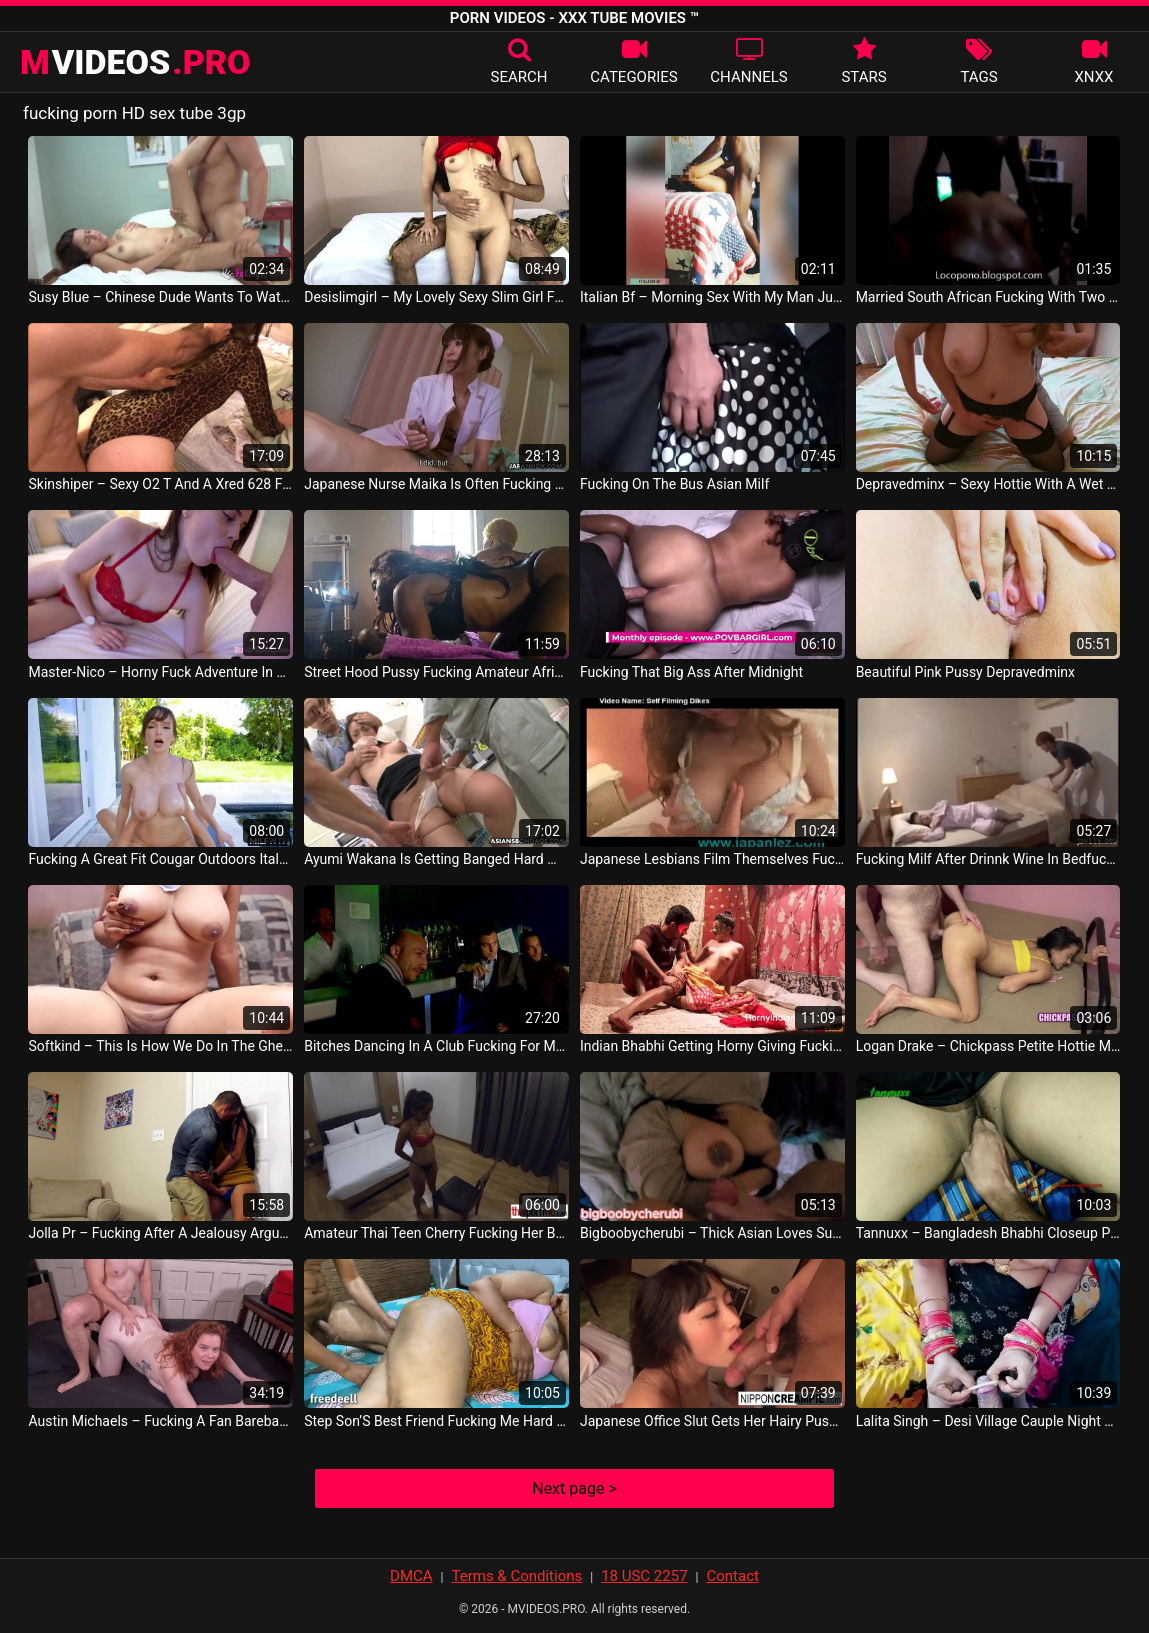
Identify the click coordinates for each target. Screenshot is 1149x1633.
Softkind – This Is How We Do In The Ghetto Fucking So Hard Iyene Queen (160, 1046)
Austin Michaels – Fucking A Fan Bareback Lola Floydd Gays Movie (160, 1421)
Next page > (574, 1488)
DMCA (411, 1576)
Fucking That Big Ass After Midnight (691, 672)
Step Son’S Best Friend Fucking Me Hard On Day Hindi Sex (436, 1421)
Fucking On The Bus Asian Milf (674, 484)
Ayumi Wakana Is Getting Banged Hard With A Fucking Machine (436, 859)
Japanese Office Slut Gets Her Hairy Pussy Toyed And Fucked (712, 1421)
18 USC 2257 (644, 1576)
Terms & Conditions (516, 1576)
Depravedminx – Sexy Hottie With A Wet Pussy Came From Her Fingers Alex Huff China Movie (988, 484)
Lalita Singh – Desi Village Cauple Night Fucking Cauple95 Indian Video (988, 1421)
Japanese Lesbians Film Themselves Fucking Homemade (712, 859)
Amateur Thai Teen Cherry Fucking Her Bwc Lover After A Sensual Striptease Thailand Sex (436, 1233)
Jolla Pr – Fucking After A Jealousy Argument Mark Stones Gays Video (160, 1233)
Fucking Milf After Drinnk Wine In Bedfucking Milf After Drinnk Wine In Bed (988, 859)
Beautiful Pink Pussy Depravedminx (965, 672)
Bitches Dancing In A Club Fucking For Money (436, 1046)
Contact (732, 1576)
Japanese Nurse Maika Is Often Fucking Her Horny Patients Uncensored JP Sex (436, 484)
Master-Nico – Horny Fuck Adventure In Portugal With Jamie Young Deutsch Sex (160, 672)
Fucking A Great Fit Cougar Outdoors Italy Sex (160, 859)
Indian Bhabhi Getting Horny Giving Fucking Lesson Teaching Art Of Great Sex (712, 1046)
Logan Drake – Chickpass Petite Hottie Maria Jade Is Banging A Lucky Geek (988, 1046)
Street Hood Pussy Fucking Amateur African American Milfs (436, 672)
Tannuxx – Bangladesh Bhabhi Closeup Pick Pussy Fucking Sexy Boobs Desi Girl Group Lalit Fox (988, 1233)
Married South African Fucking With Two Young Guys (988, 297)
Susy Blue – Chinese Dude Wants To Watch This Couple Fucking (160, 297)
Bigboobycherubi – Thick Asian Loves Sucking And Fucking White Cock (712, 1233)
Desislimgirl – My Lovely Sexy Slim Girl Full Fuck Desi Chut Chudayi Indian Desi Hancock (436, 297)
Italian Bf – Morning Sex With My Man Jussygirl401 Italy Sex (712, 297)
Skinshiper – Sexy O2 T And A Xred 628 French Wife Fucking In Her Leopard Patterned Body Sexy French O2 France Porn (160, 484)
